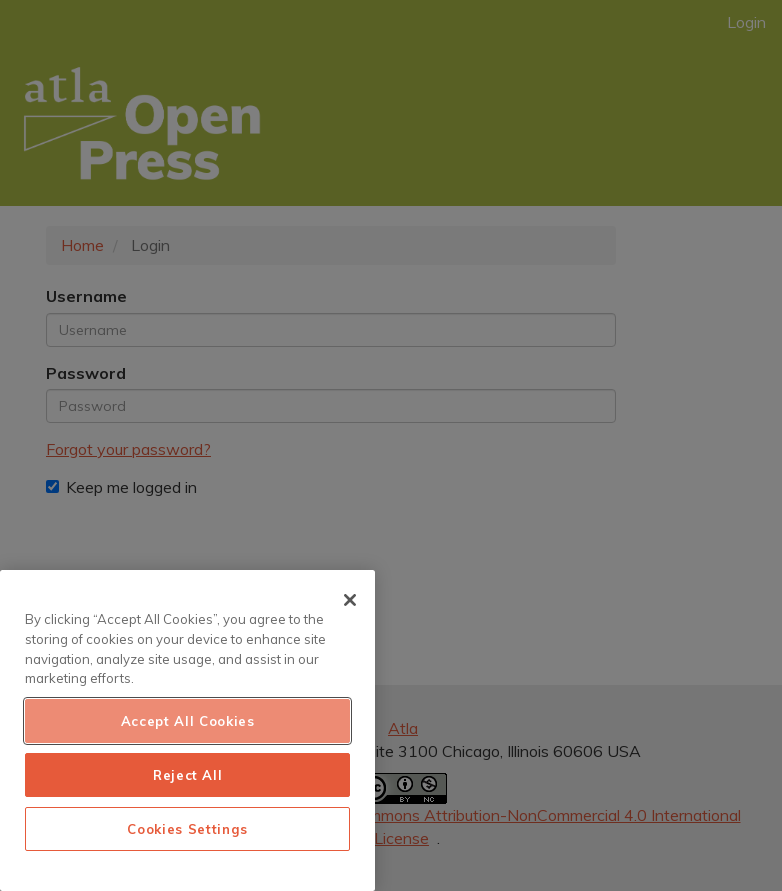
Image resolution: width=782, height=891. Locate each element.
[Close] (350, 600)
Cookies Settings (187, 829)
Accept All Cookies (188, 721)
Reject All (188, 775)
